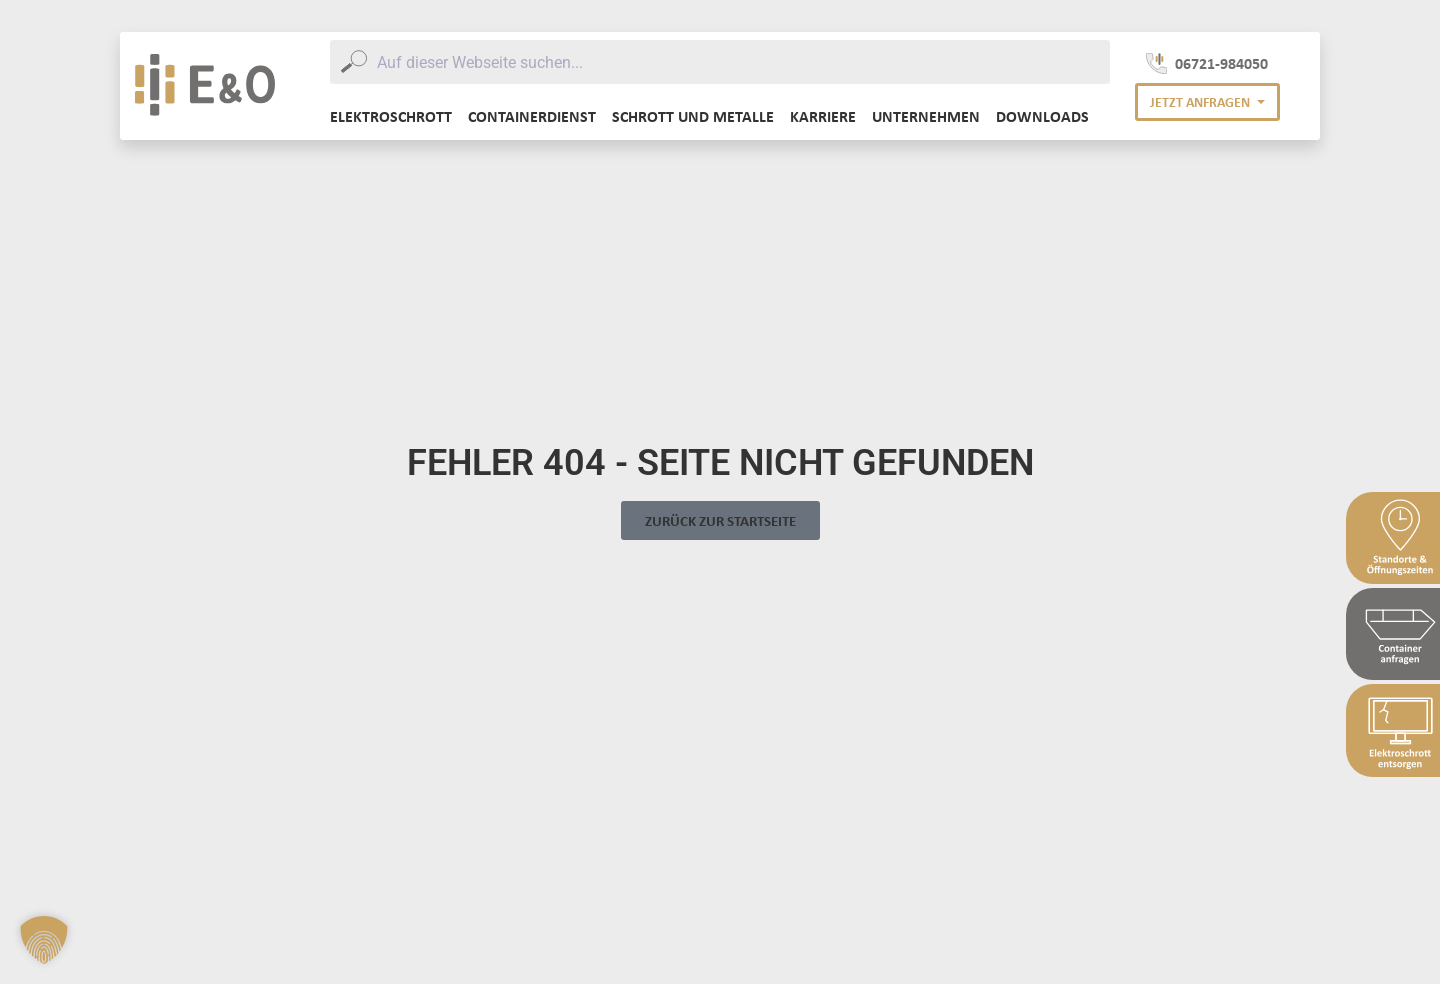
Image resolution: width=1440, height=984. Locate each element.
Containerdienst (532, 116)
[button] (1207, 102)
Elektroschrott (391, 116)
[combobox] (720, 62)
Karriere (823, 116)
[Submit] (353, 62)
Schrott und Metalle (693, 116)
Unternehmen (926, 116)
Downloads (1042, 116)
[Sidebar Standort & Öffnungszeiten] (1393, 538)
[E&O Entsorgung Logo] (205, 86)
